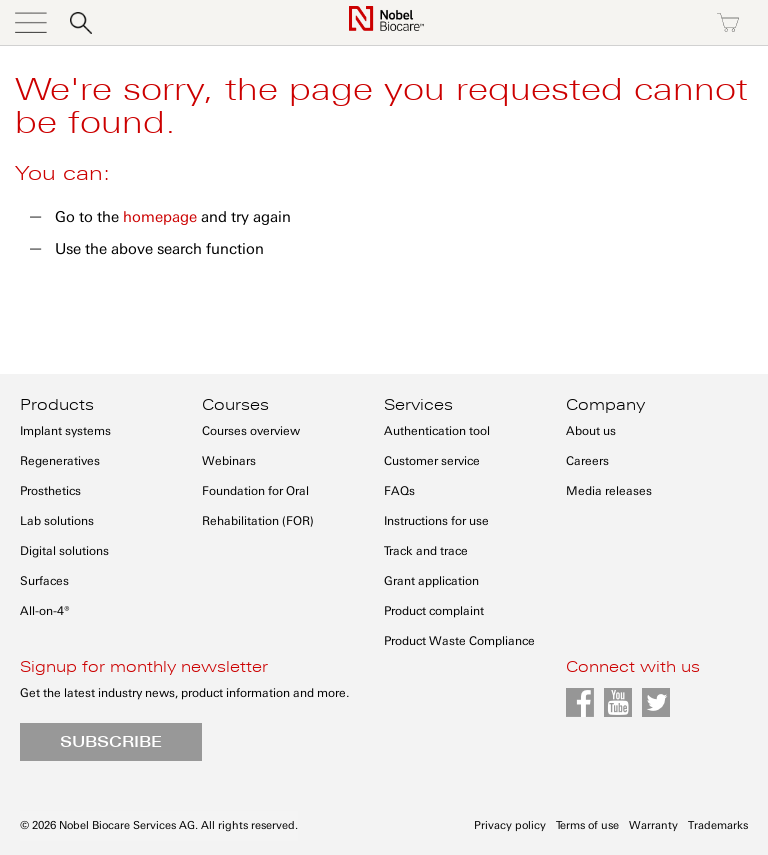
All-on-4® (45, 611)
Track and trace (426, 551)
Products (57, 405)
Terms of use (587, 825)
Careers (587, 461)
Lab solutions (57, 521)
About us (591, 431)
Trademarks (718, 825)
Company (605, 405)
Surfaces (44, 581)
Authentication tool (437, 431)
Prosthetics (50, 491)
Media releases (609, 491)
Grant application (431, 581)
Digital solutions (64, 551)
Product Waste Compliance (459, 641)
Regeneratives (60, 461)
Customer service (432, 461)
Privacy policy (510, 825)
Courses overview (251, 431)
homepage (160, 217)
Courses (235, 405)
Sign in (556, 23)
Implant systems (65, 431)
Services (418, 405)
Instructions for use (436, 521)
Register (642, 23)
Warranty (653, 825)
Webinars (229, 461)
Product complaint (434, 611)
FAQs (399, 491)
